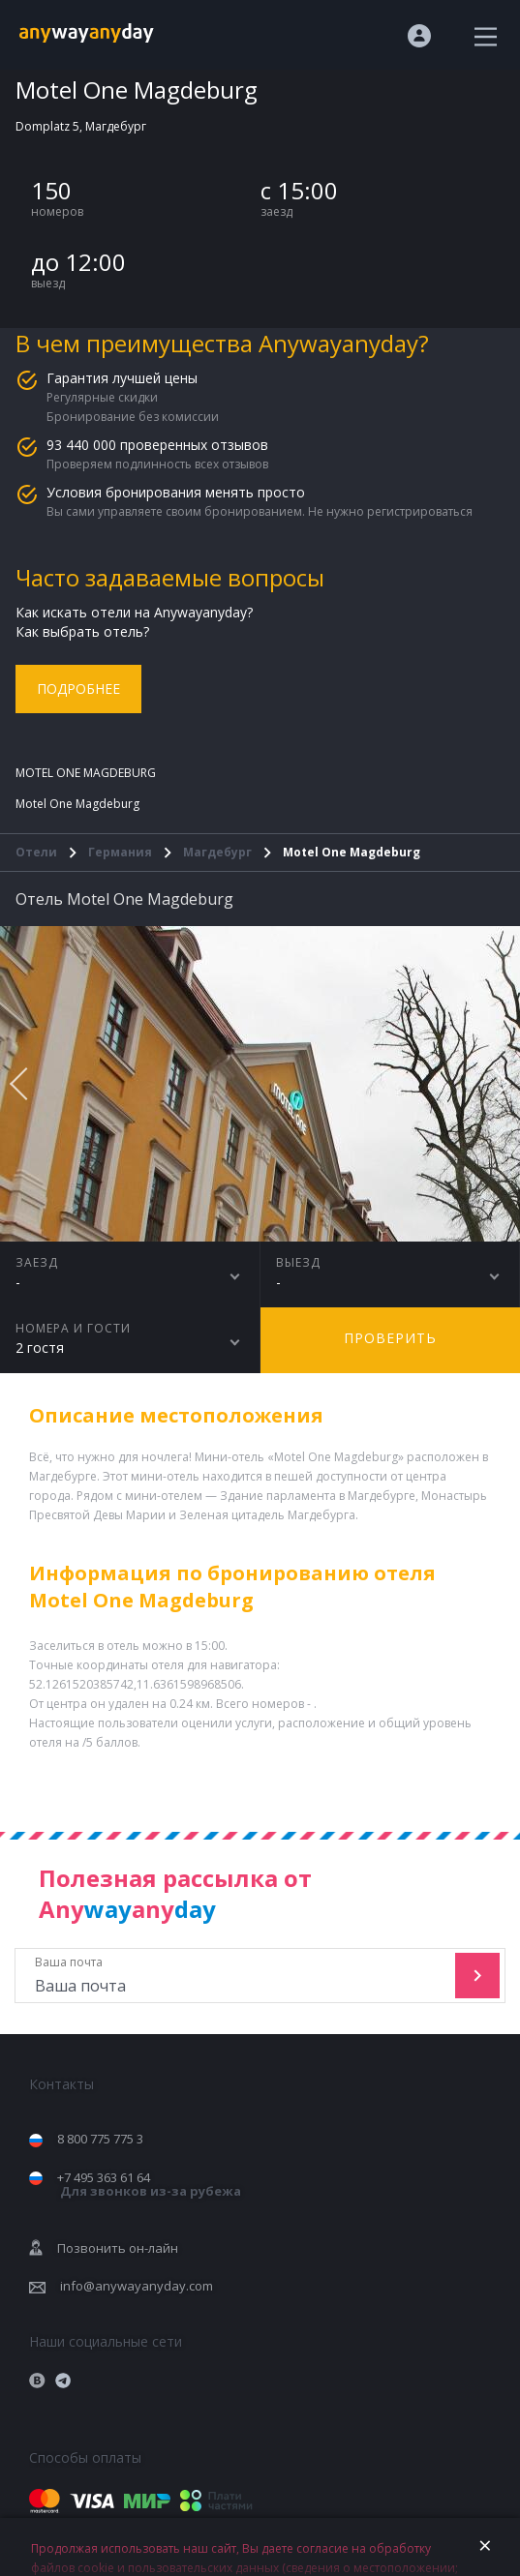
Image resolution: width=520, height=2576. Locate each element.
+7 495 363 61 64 (149, 2185)
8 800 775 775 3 (100, 2138)
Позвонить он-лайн (117, 2248)
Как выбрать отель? (82, 631)
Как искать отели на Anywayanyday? (134, 612)
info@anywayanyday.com (136, 2285)
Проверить (390, 1338)
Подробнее (78, 688)
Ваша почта (237, 1975)
